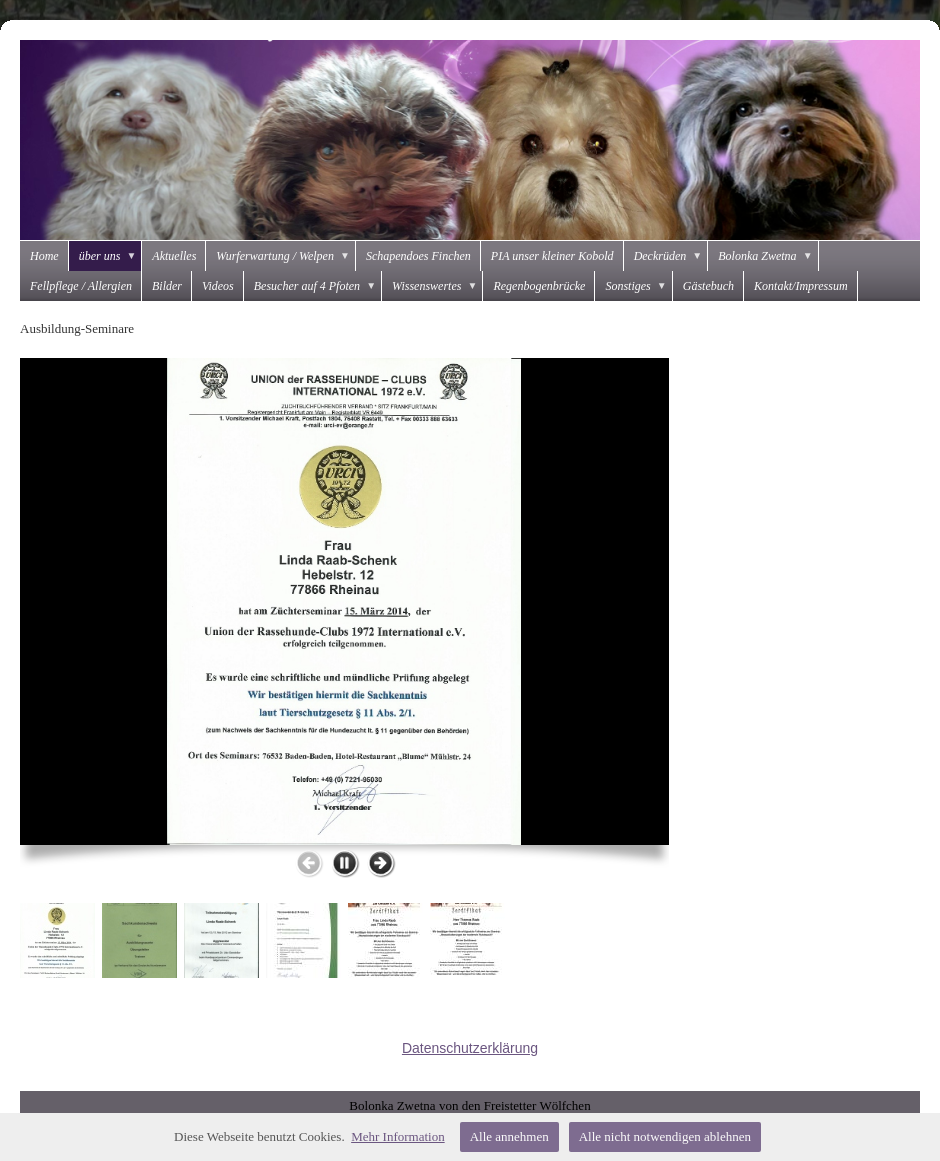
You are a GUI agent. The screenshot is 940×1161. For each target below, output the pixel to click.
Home (44, 256)
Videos (218, 286)
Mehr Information (398, 1136)
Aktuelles (174, 256)
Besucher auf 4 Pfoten (318, 286)
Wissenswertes (437, 286)
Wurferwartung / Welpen (286, 256)
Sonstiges (638, 286)
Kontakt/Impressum (801, 286)
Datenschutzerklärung (470, 1048)
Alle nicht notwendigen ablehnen (665, 1136)
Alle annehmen (509, 1136)
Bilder (167, 286)
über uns (111, 256)
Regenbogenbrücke (539, 286)
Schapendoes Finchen (418, 256)
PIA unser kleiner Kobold (552, 256)
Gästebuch (708, 286)
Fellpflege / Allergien (81, 286)
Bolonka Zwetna (768, 256)
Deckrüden (671, 256)
